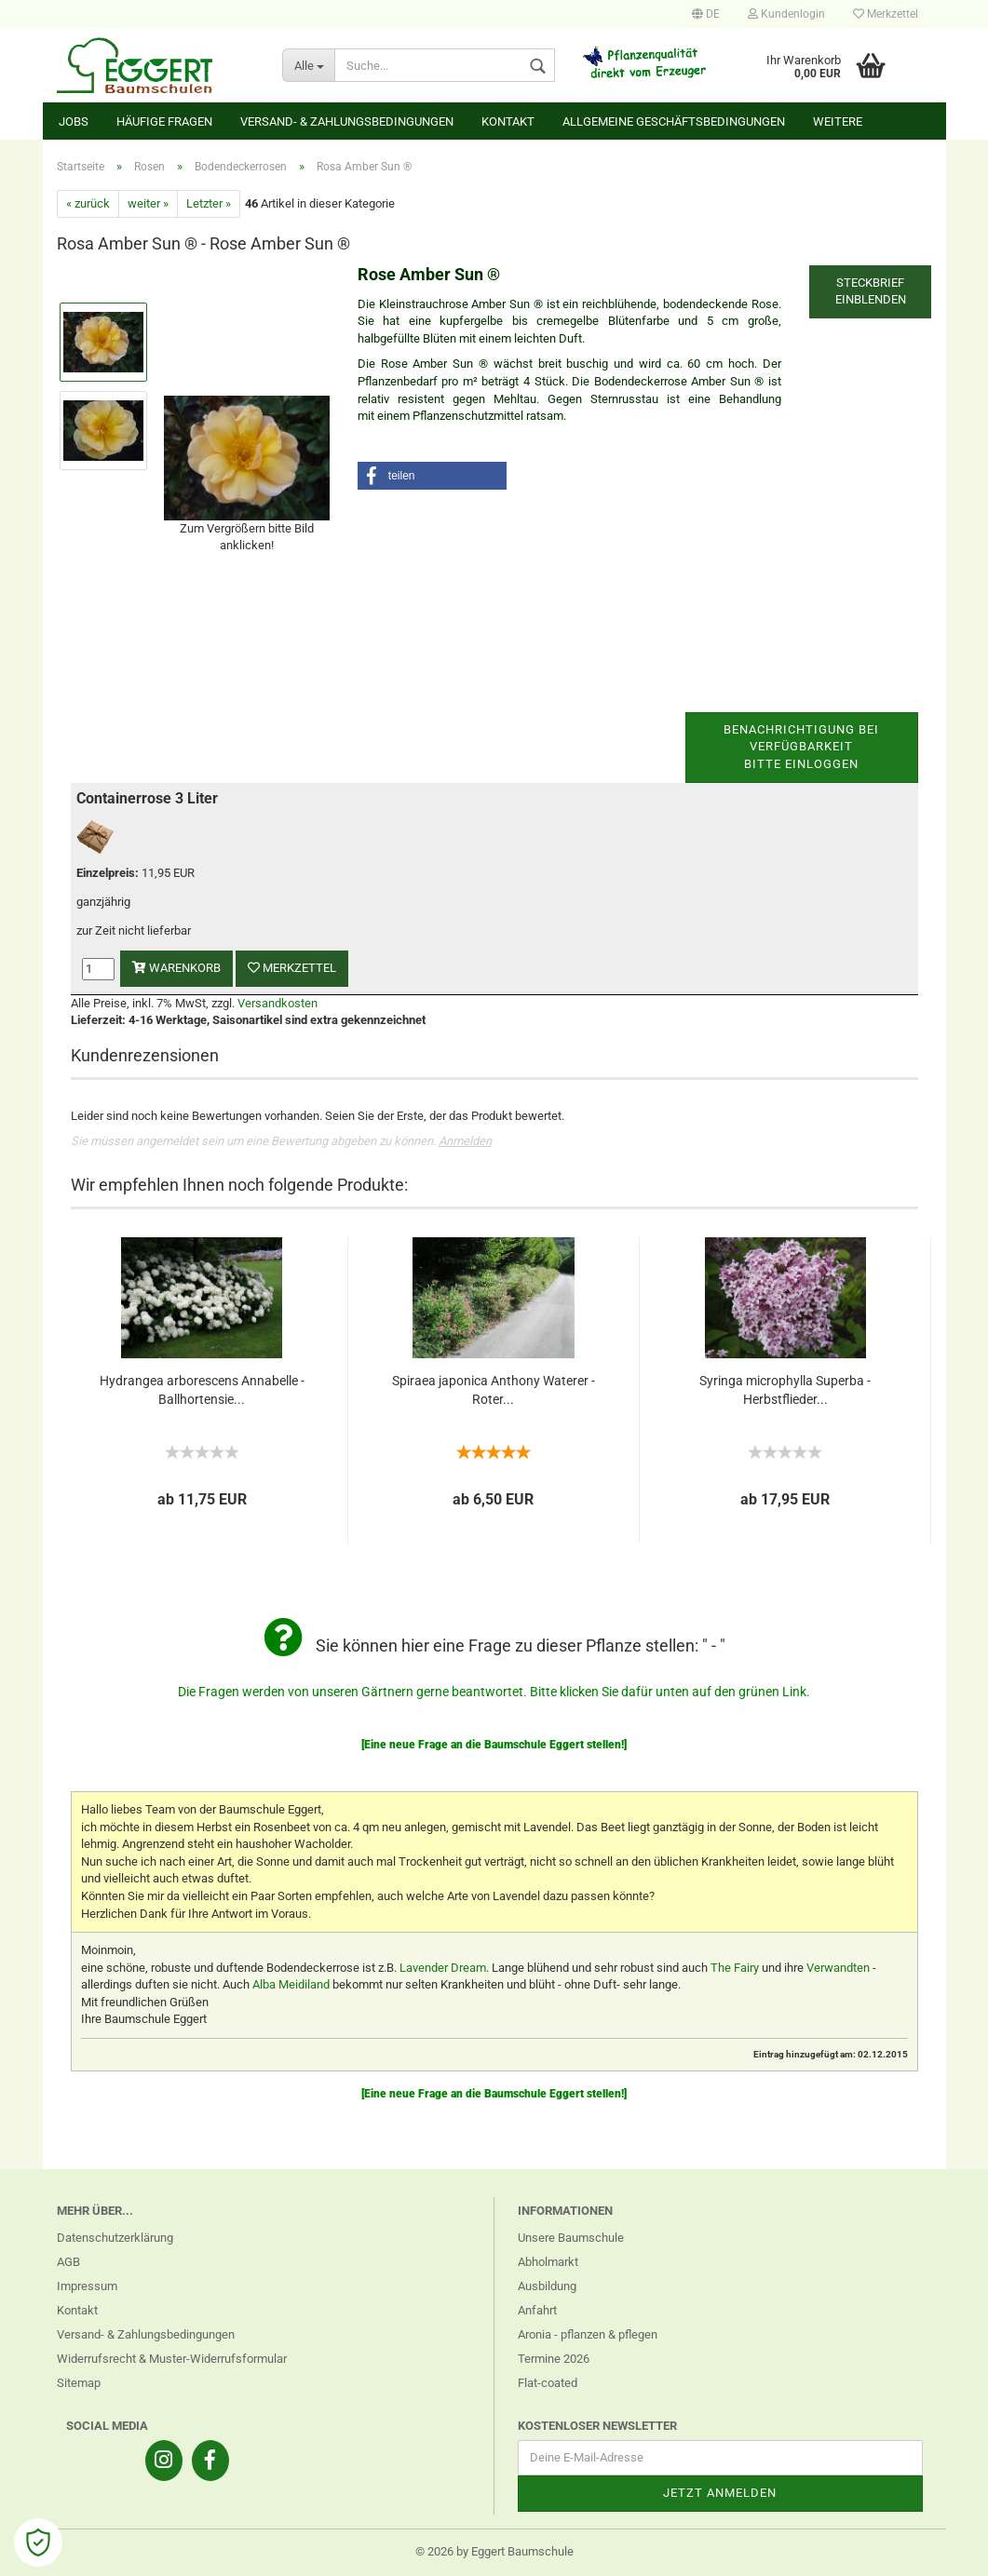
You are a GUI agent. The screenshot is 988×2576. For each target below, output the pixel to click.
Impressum (87, 2286)
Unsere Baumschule (571, 2238)
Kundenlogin (786, 13)
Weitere (837, 121)
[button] (432, 476)
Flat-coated (547, 2383)
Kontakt (508, 121)
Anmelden (465, 1141)
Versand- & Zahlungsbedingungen (346, 121)
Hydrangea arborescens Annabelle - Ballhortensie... (202, 1390)
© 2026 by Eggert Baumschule (494, 2551)
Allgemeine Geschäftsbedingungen (673, 121)
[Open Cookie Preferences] (38, 2542)
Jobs (73, 121)
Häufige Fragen (164, 121)
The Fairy (735, 1968)
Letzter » (208, 203)
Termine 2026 (553, 2359)
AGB (68, 2262)
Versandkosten (277, 1003)
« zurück (88, 203)
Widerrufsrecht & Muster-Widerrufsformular (172, 2359)
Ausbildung (547, 2286)
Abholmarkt (548, 2262)
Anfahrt (537, 2310)
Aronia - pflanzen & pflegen (587, 2334)
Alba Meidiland (291, 1984)
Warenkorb (176, 968)
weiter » (148, 203)
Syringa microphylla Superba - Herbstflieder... (785, 1390)
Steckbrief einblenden (870, 291)
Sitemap (79, 2383)
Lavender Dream (442, 1968)
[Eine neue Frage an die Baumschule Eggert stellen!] (494, 1744)
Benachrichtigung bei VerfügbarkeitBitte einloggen (801, 746)
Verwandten (838, 1968)
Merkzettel (885, 13)
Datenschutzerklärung (115, 2238)
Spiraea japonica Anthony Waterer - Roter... (493, 1390)
